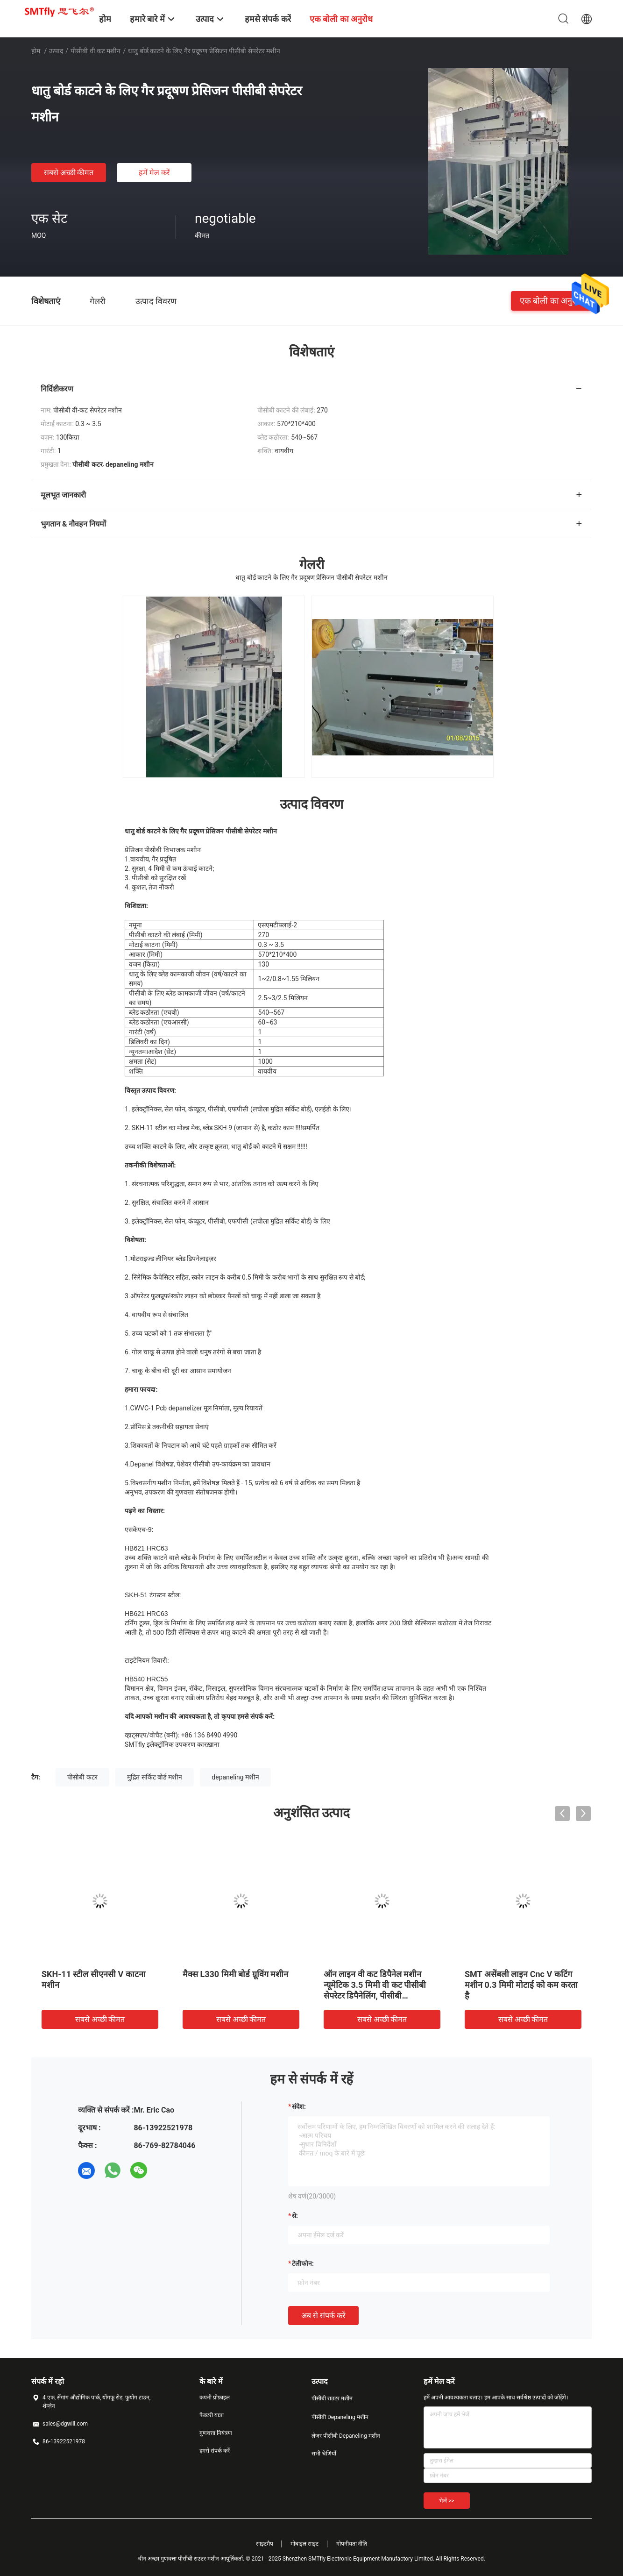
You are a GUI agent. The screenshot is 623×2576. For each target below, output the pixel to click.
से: (295, 2216)
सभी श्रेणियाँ (324, 2453)
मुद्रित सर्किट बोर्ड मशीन (154, 1777)
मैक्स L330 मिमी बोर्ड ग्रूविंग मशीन (235, 1974)
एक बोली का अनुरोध (551, 301)
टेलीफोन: (303, 2263)
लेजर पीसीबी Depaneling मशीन (346, 2436)
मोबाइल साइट (304, 2543)
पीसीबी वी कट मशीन (95, 51)
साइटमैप (264, 2543)
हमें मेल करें (154, 172)
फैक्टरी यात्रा (211, 2415)
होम (35, 51)
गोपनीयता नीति (352, 2543)
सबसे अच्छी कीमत (69, 172)
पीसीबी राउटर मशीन (332, 2398)
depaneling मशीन (235, 1777)
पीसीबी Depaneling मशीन (340, 2417)
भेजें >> (446, 2501)
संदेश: (299, 2106)
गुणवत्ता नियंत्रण (215, 2433)
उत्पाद (56, 51)
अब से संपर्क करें (323, 2315)
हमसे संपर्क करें (214, 2451)
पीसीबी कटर (82, 1777)
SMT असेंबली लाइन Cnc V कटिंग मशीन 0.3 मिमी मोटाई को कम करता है (521, 1984)
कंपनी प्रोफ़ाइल (214, 2397)
